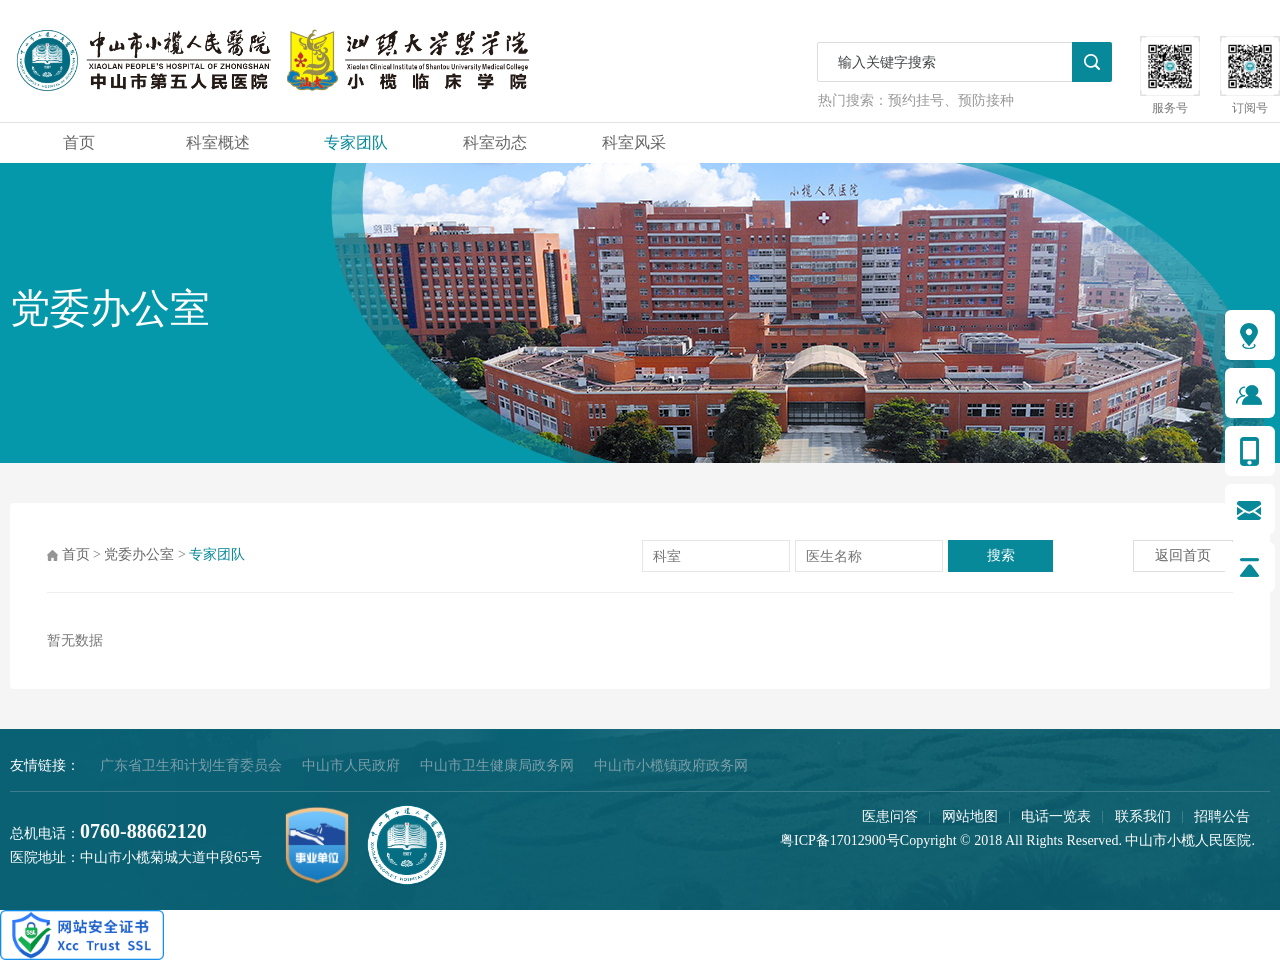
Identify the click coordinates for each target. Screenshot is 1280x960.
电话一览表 (1056, 816)
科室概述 (218, 142)
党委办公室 (139, 554)
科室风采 (634, 142)
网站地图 (970, 816)
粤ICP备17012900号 (840, 840)
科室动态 (495, 142)
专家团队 (356, 142)
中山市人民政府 (351, 765)
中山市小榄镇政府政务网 (671, 765)
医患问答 (890, 816)
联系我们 (1143, 816)
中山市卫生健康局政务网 (497, 765)
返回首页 (1183, 555)
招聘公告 (1222, 816)
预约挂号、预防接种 (951, 100)
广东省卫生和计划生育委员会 (191, 765)
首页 (79, 142)
